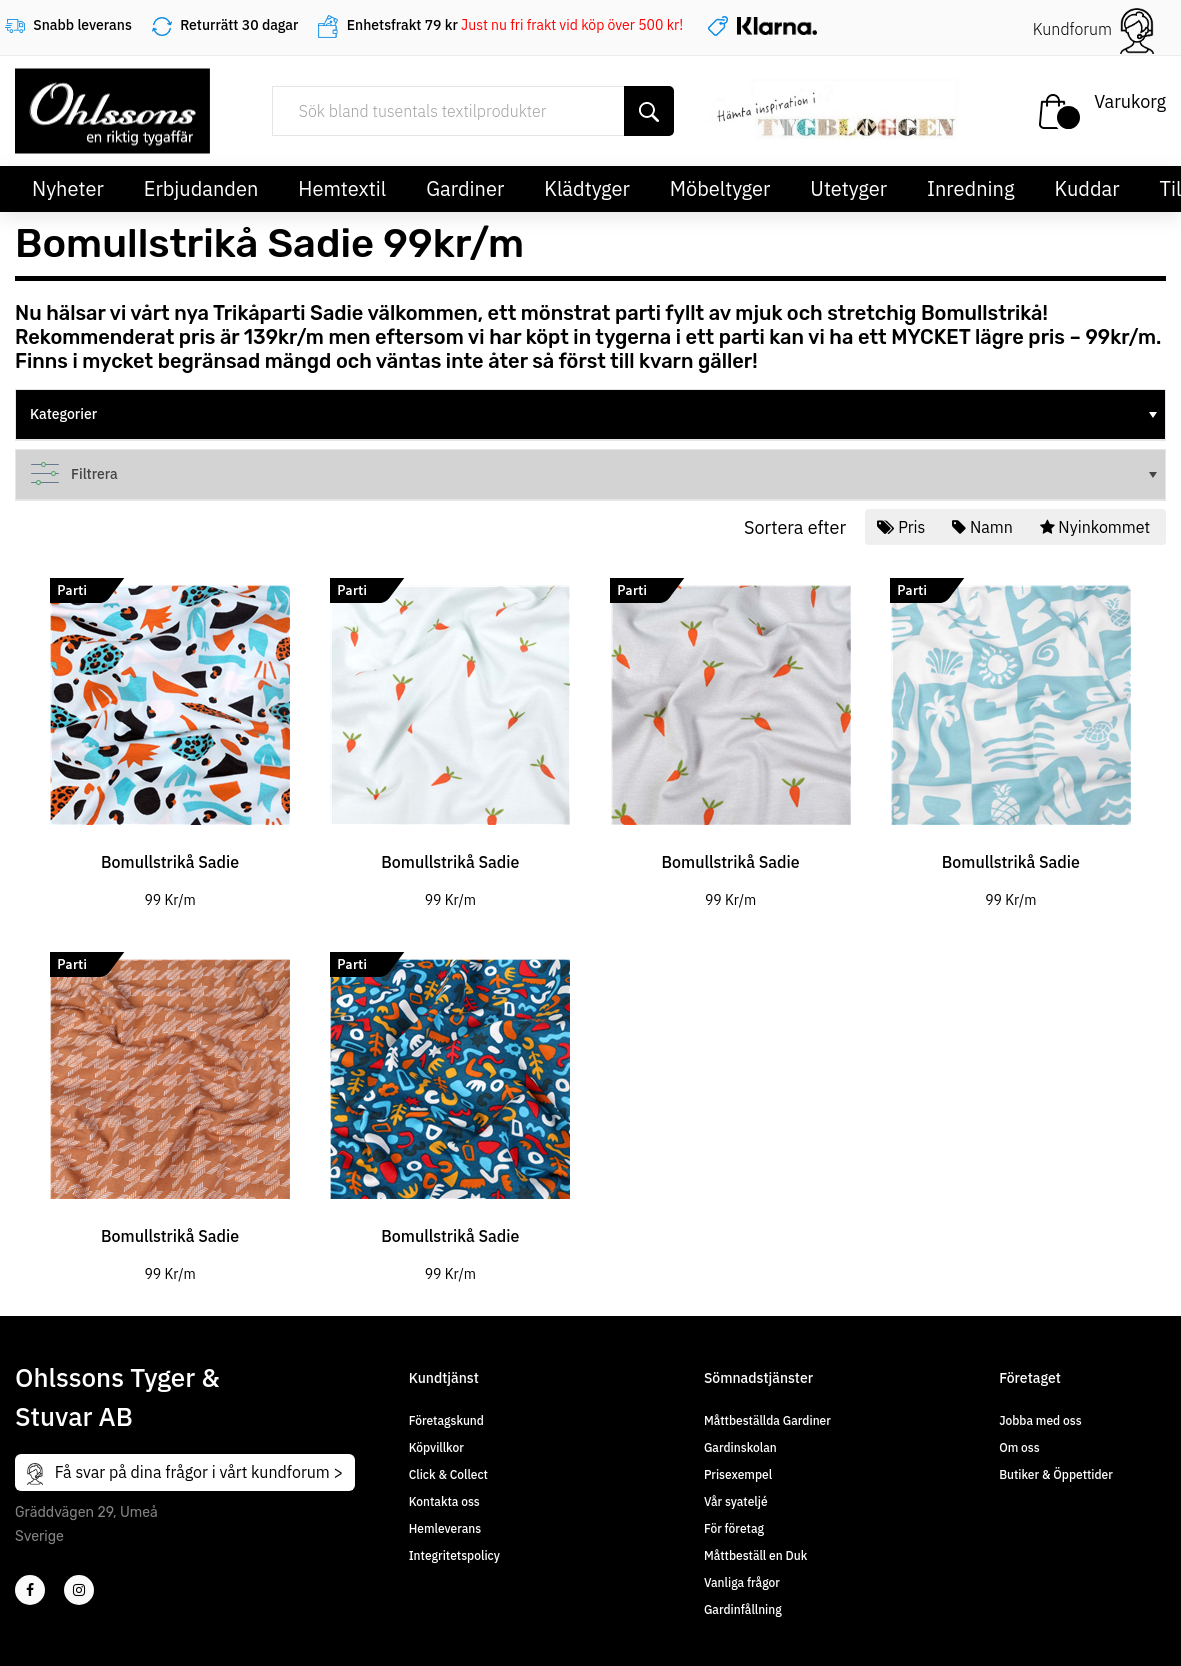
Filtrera (595, 474)
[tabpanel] (170, 732)
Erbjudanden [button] (201, 188)
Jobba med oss (1040, 1420)
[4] (79, 1590)
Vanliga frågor (742, 1582)
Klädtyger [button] (587, 188)
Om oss (1019, 1447)
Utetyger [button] (848, 188)
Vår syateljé (736, 1501)
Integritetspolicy (454, 1555)
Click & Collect (448, 1474)
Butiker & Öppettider (1056, 1474)
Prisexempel (738, 1474)
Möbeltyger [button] (720, 188)
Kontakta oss (444, 1501)
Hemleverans (445, 1528)
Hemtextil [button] (342, 188)
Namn (984, 527)
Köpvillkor (436, 1447)
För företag (734, 1528)
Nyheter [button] (68, 188)
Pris (903, 527)
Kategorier (595, 414)
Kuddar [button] (1086, 188)
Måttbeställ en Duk (755, 1555)
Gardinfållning (743, 1609)
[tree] (590, 415)
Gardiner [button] (465, 188)
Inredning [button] (970, 188)
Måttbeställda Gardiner (767, 1420)
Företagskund (446, 1420)
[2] (30, 1590)
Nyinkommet (1097, 527)
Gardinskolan (740, 1447)
